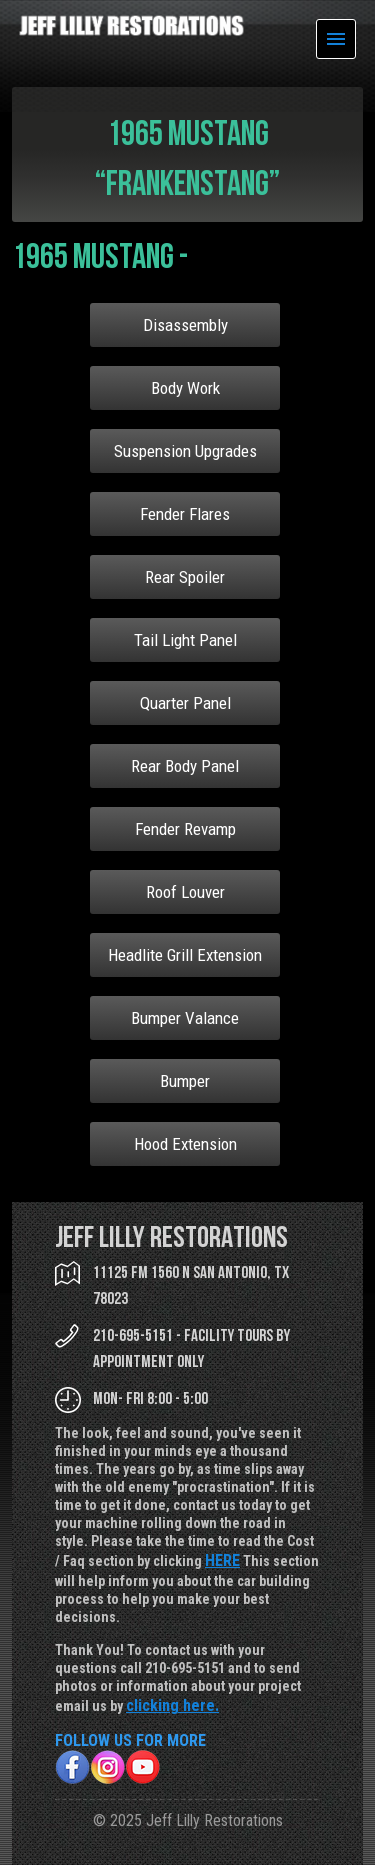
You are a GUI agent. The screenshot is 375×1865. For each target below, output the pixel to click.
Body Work (185, 388)
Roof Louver (185, 892)
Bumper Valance (185, 1018)
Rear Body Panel (185, 766)
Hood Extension (185, 1144)
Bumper (185, 1081)
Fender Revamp (185, 829)
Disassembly (185, 325)
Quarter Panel (185, 703)
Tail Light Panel (185, 640)
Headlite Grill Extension (185, 955)
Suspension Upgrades (185, 451)
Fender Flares (185, 514)
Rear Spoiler (185, 577)
